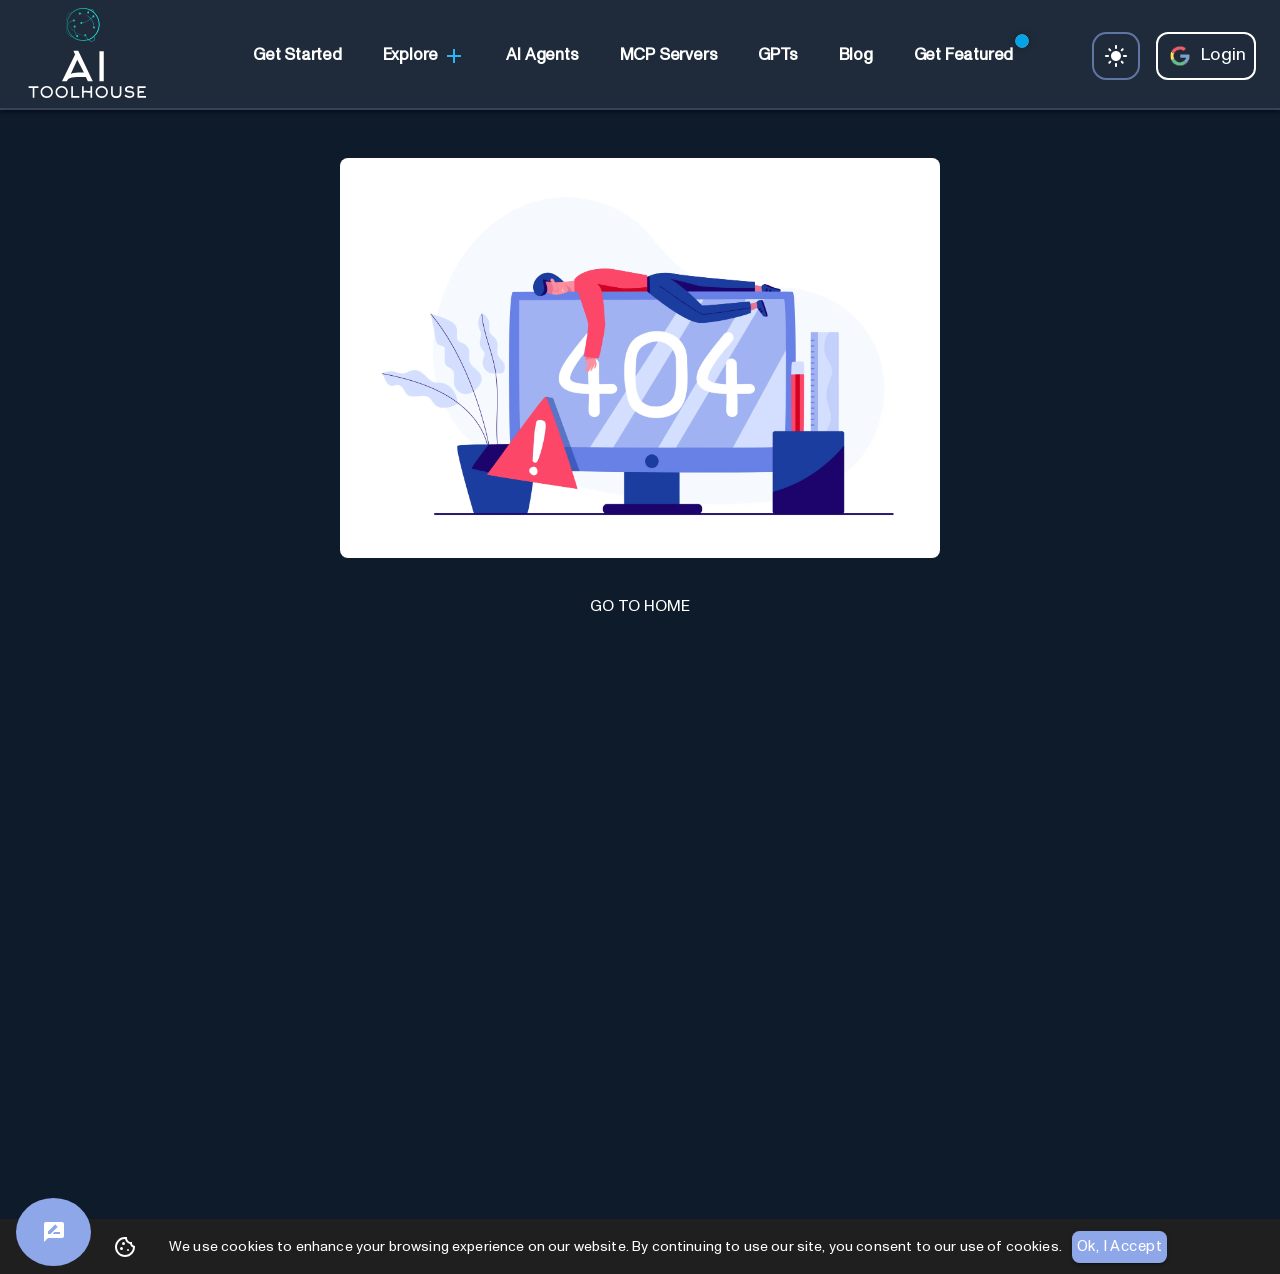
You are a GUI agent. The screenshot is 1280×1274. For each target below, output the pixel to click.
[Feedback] (53, 1232)
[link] (297, 56)
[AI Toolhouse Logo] (79, 56)
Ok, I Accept (1119, 1247)
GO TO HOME (640, 606)
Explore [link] (424, 56)
